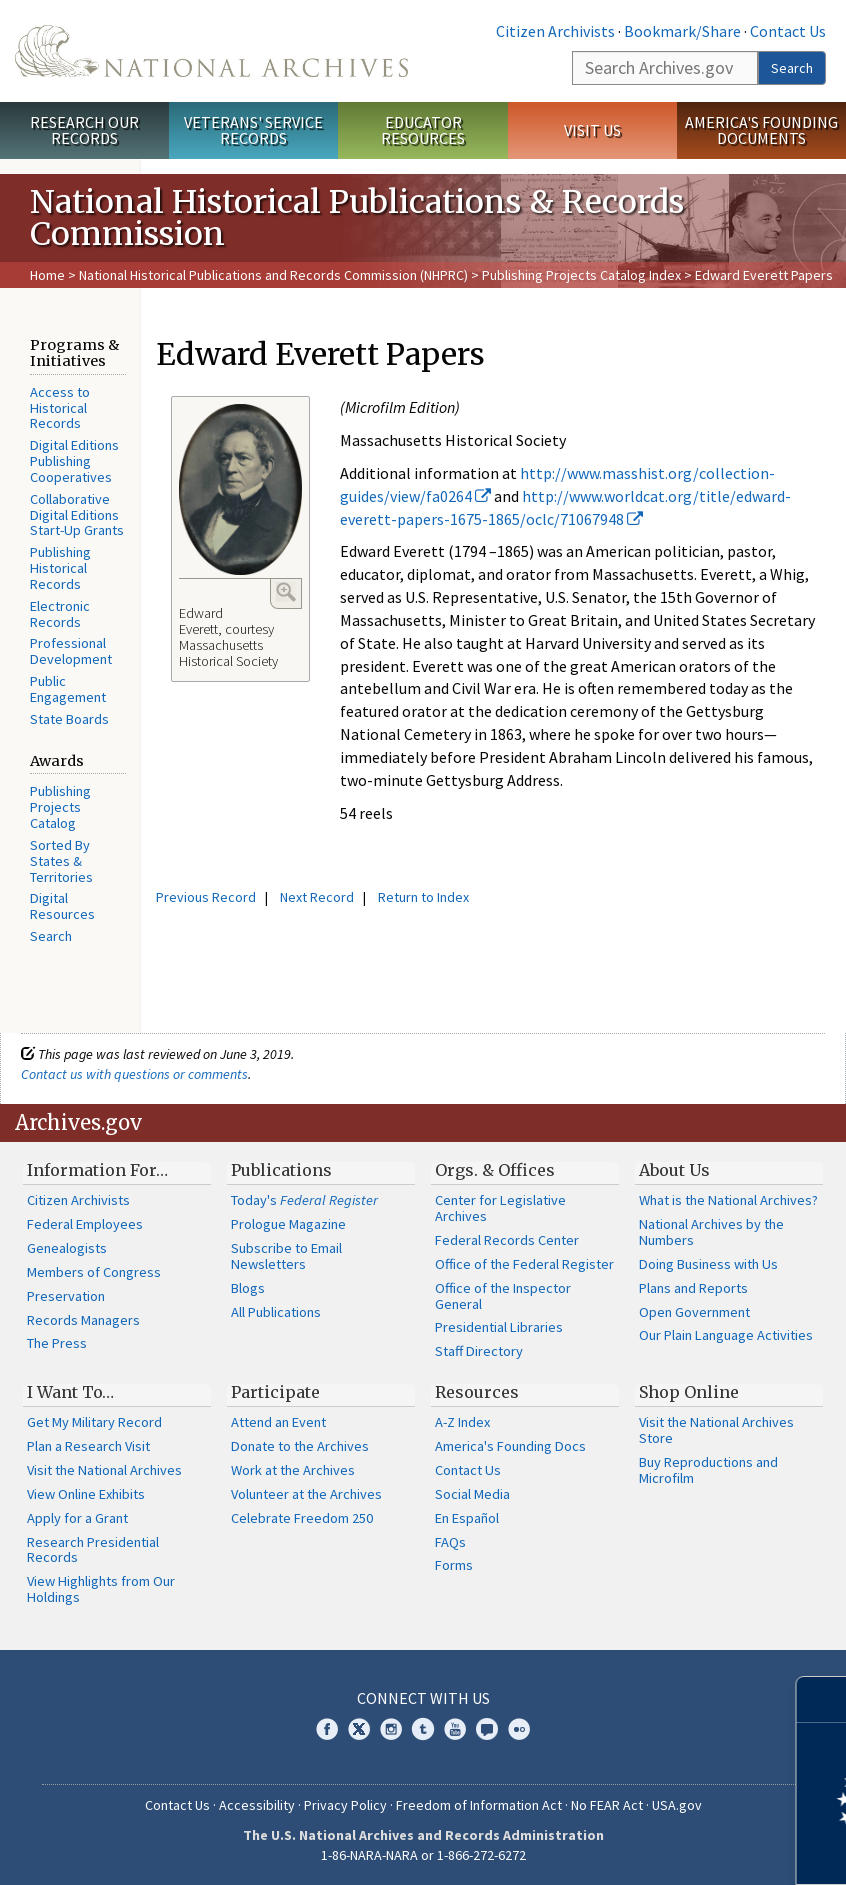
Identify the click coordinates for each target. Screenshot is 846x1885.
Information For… (97, 1170)
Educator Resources (423, 130)
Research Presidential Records (93, 1550)
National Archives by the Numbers (711, 1232)
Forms (454, 1565)
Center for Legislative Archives (500, 1208)
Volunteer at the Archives (306, 1494)
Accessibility (257, 1805)
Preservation (66, 1296)
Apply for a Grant (77, 1518)
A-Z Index (462, 1422)
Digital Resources (62, 906)
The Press (57, 1343)
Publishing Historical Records (60, 568)
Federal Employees (85, 1224)
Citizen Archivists (555, 31)
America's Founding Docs (510, 1446)
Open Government (694, 1312)
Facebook (327, 1729)
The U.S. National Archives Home (211, 51)
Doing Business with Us (708, 1264)
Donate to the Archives (300, 1446)
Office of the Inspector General (503, 1296)
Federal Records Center (507, 1240)
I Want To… (70, 1392)
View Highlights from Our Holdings (101, 1589)
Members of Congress (94, 1272)
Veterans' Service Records (253, 130)
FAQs (450, 1542)
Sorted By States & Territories (61, 861)
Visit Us (592, 130)
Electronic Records (60, 614)
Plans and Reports (693, 1288)
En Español (467, 1518)
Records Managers (83, 1320)
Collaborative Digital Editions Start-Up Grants (77, 515)
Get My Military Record (94, 1422)
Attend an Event (278, 1422)
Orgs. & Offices (495, 1170)
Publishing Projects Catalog (60, 807)
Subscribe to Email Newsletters (286, 1256)
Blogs (248, 1288)
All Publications (276, 1312)
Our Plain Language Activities (726, 1335)
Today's (304, 1200)
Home (47, 275)
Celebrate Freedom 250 (302, 1518)
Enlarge (286, 592)
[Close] (822, 1699)
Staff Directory (479, 1351)
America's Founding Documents (761, 130)
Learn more (668, 1849)
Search (792, 68)
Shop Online (689, 1392)
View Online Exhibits (86, 1494)
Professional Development (71, 651)
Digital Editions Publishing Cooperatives (74, 461)
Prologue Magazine (288, 1224)
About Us (674, 1170)
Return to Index (423, 897)
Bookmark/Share (682, 31)
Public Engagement (68, 689)
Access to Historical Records (60, 408)
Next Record (317, 897)
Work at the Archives (293, 1470)
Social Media (472, 1494)
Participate (275, 1392)
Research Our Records (84, 130)
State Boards (69, 719)
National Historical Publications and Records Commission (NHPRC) (273, 275)
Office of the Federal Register (524, 1264)
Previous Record (206, 897)
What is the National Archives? (728, 1200)
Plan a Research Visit (88, 1446)
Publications (281, 1170)
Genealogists (67, 1248)
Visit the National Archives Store (716, 1430)
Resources (477, 1392)
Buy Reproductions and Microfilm (708, 1470)
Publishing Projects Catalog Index (581, 275)
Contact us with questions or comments (134, 1074)
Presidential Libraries (499, 1327)
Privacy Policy (345, 1805)
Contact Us (788, 31)
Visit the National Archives (104, 1470)
